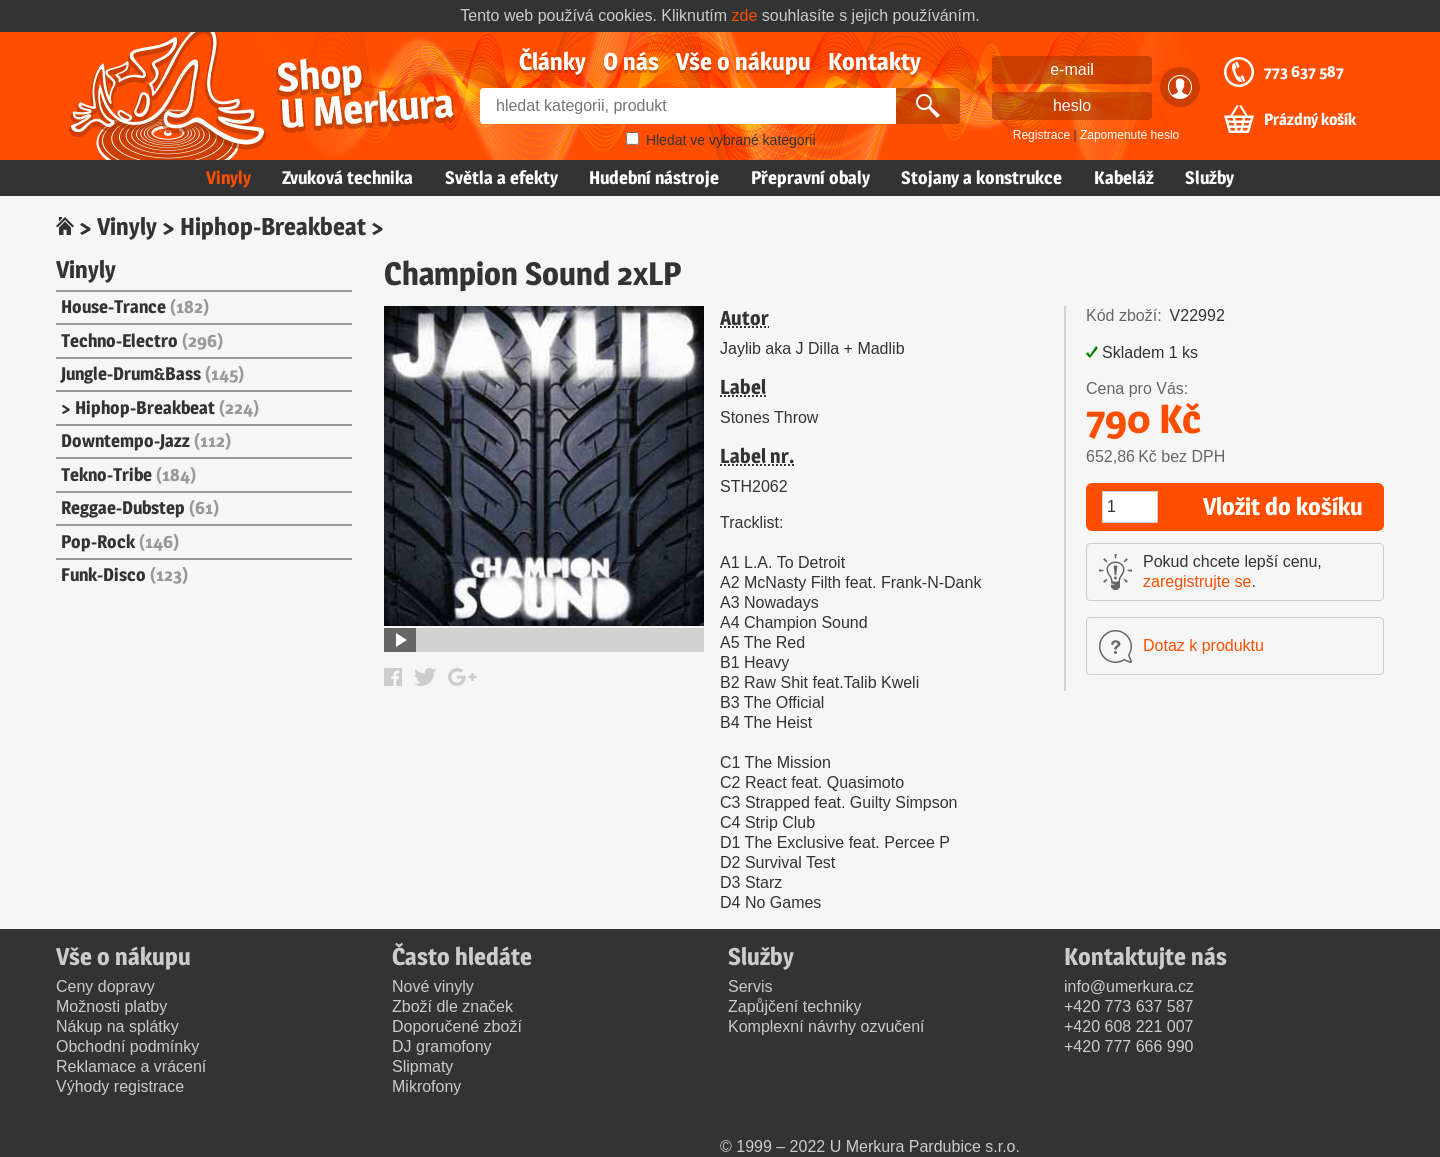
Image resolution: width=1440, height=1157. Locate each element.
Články (552, 61)
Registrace (1041, 135)
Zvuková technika (347, 177)
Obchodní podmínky (127, 1046)
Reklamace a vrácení (131, 1066)
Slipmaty (422, 1066)
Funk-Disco (124, 574)
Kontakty (874, 61)
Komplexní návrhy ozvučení (826, 1026)
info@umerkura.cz (1129, 986)
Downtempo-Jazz (146, 440)
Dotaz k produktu (1203, 645)
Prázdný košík (1310, 120)
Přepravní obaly (810, 177)
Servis (750, 986)
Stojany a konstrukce (981, 177)
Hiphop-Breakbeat (273, 226)
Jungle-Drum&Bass (152, 373)
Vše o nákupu (743, 61)
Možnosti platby (111, 1006)
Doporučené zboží (457, 1026)
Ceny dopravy (105, 986)
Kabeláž (1124, 177)
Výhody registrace (120, 1086)
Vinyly (228, 177)
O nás (631, 61)
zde (745, 15)
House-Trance (135, 306)
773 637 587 (1304, 72)
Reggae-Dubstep (140, 507)
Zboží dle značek (452, 1006)
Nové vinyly (433, 986)
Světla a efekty (501, 177)
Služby (1209, 177)
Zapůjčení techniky (794, 1006)
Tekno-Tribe (128, 474)
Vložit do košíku (1283, 506)
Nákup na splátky (117, 1026)
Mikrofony (426, 1086)
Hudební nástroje (654, 177)
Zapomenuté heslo (1129, 135)
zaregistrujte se (1197, 581)
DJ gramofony (442, 1046)
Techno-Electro (142, 340)
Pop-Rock (120, 541)
